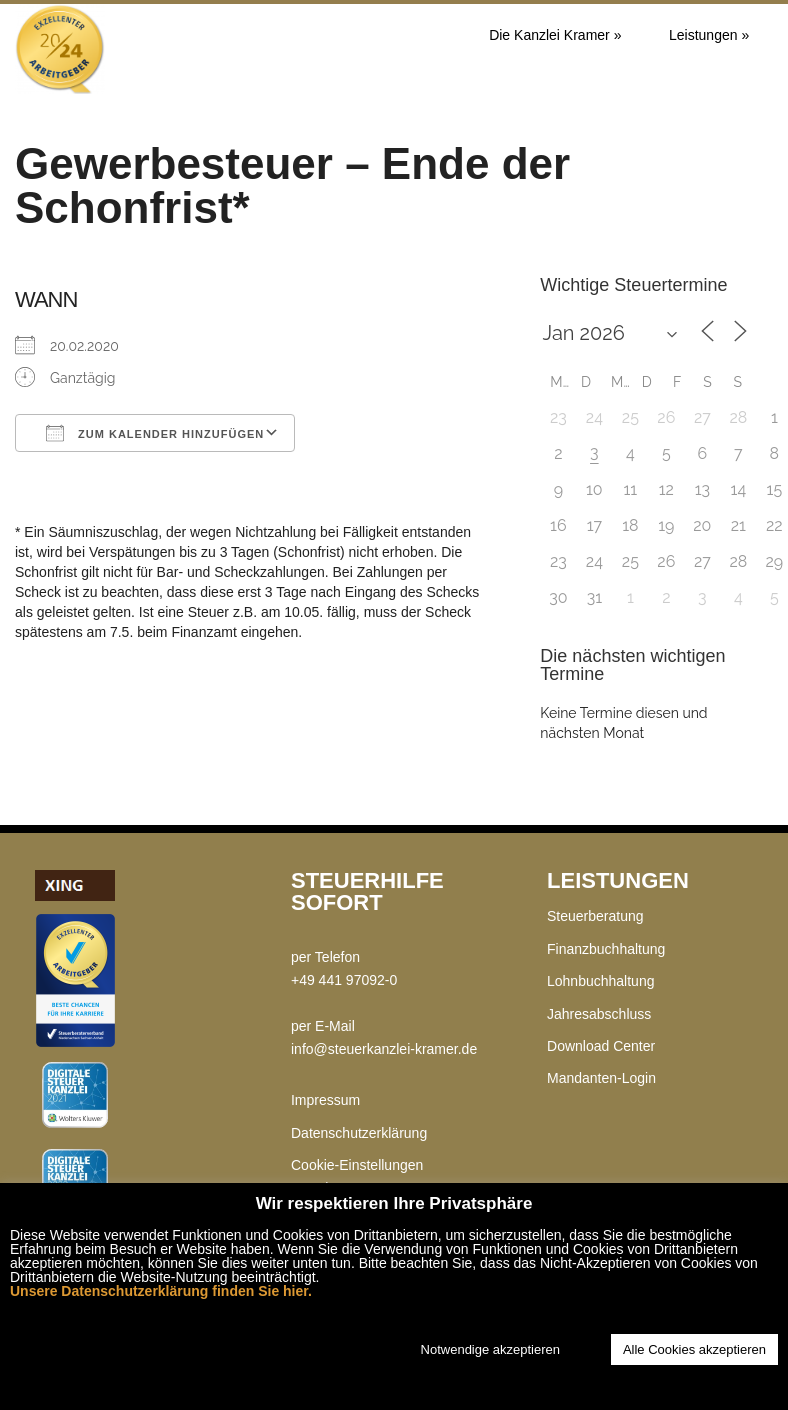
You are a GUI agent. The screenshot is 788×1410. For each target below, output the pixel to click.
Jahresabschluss (599, 1014)
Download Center (601, 1046)
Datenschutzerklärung (359, 1133)
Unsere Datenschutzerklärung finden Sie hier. (161, 1291)
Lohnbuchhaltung (600, 981)
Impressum (325, 1100)
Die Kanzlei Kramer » (555, 35)
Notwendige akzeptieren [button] (490, 1349)
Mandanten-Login (601, 1078)
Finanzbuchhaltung (606, 949)
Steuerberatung (595, 916)
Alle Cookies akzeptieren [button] (694, 1349)
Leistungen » (709, 35)
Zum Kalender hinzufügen (155, 433)
